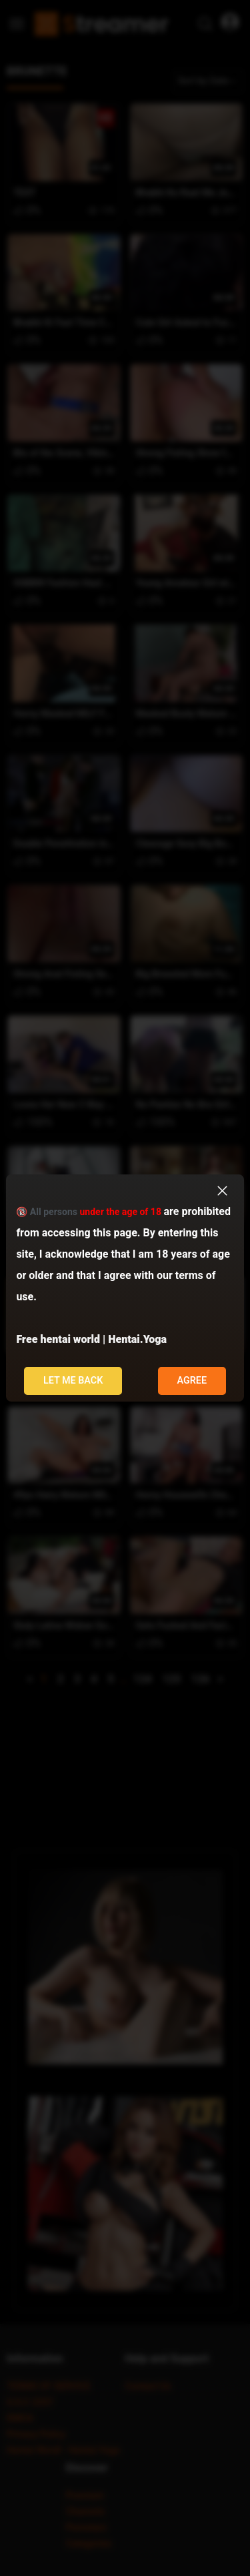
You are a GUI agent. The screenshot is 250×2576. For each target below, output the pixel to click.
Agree (192, 1381)
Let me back (73, 1381)
